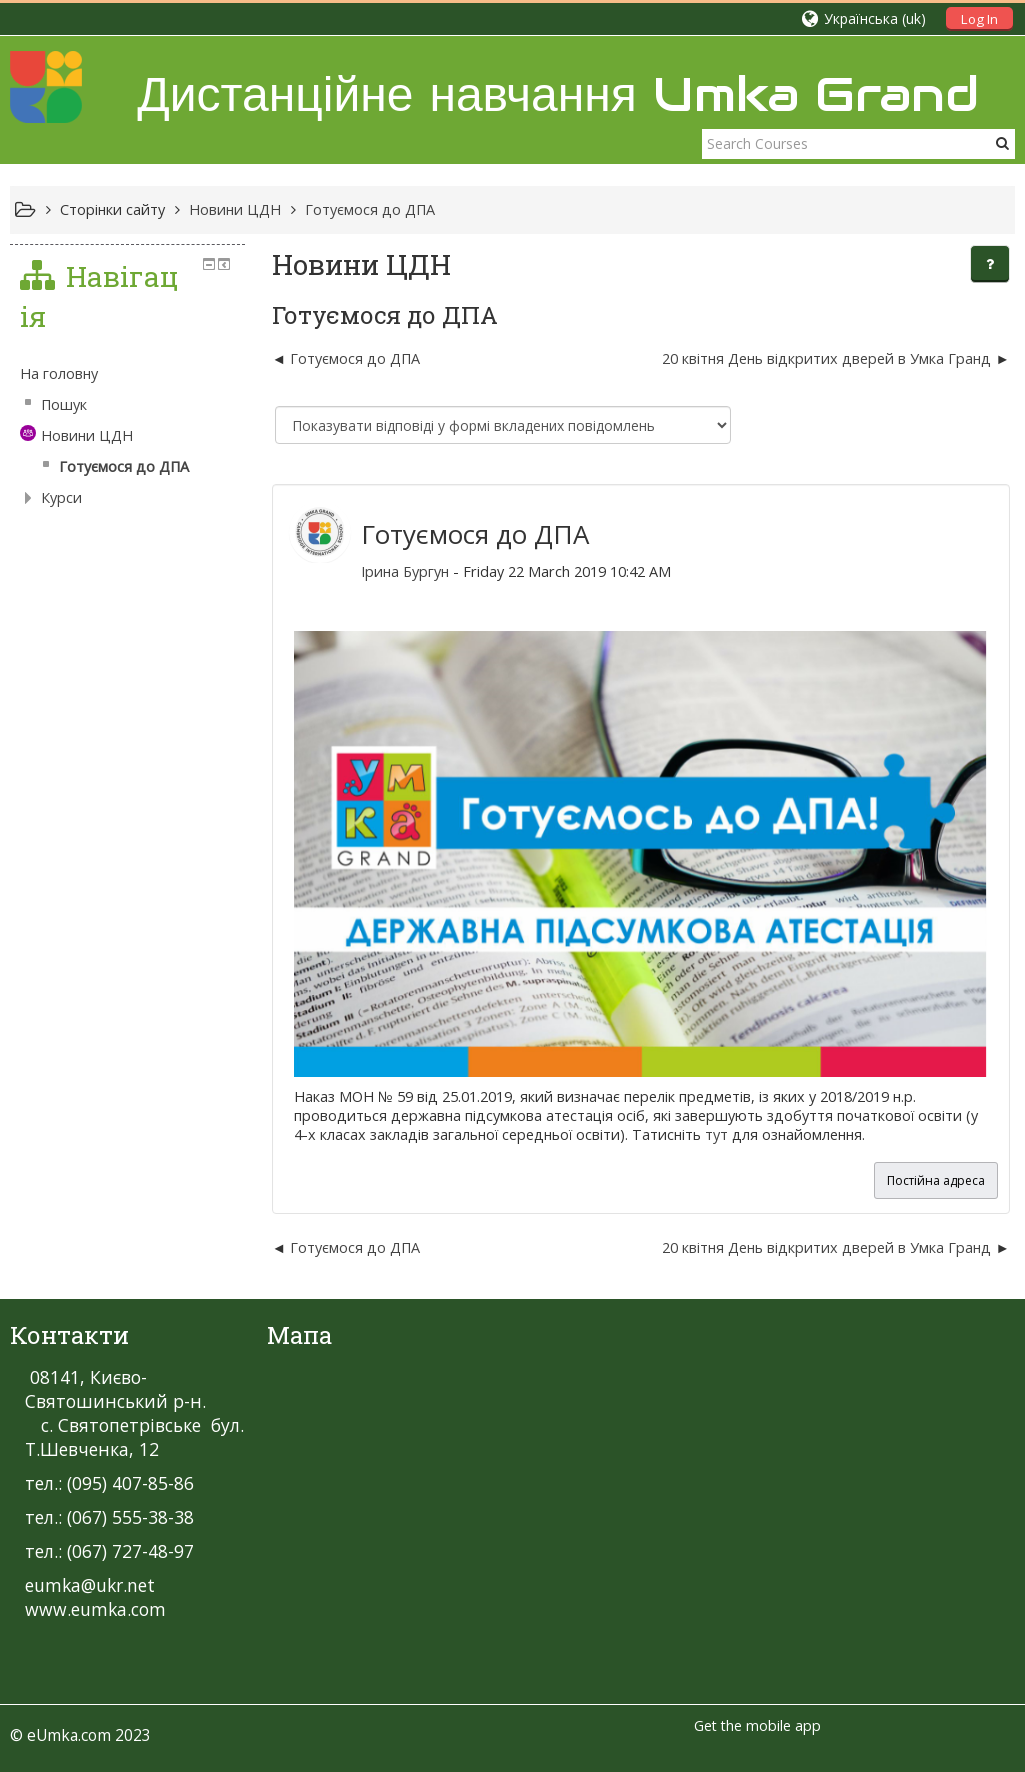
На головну (59, 373)
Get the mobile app (757, 1725)
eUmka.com (69, 1735)
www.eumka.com (95, 1609)
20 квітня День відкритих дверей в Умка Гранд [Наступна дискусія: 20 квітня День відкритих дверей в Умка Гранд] (828, 358)
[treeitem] (127, 374)
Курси (61, 497)
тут (716, 1134)
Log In (979, 19)
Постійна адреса (936, 1180)
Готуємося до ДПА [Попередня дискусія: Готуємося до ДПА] (355, 358)
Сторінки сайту (112, 209)
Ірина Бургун (405, 571)
